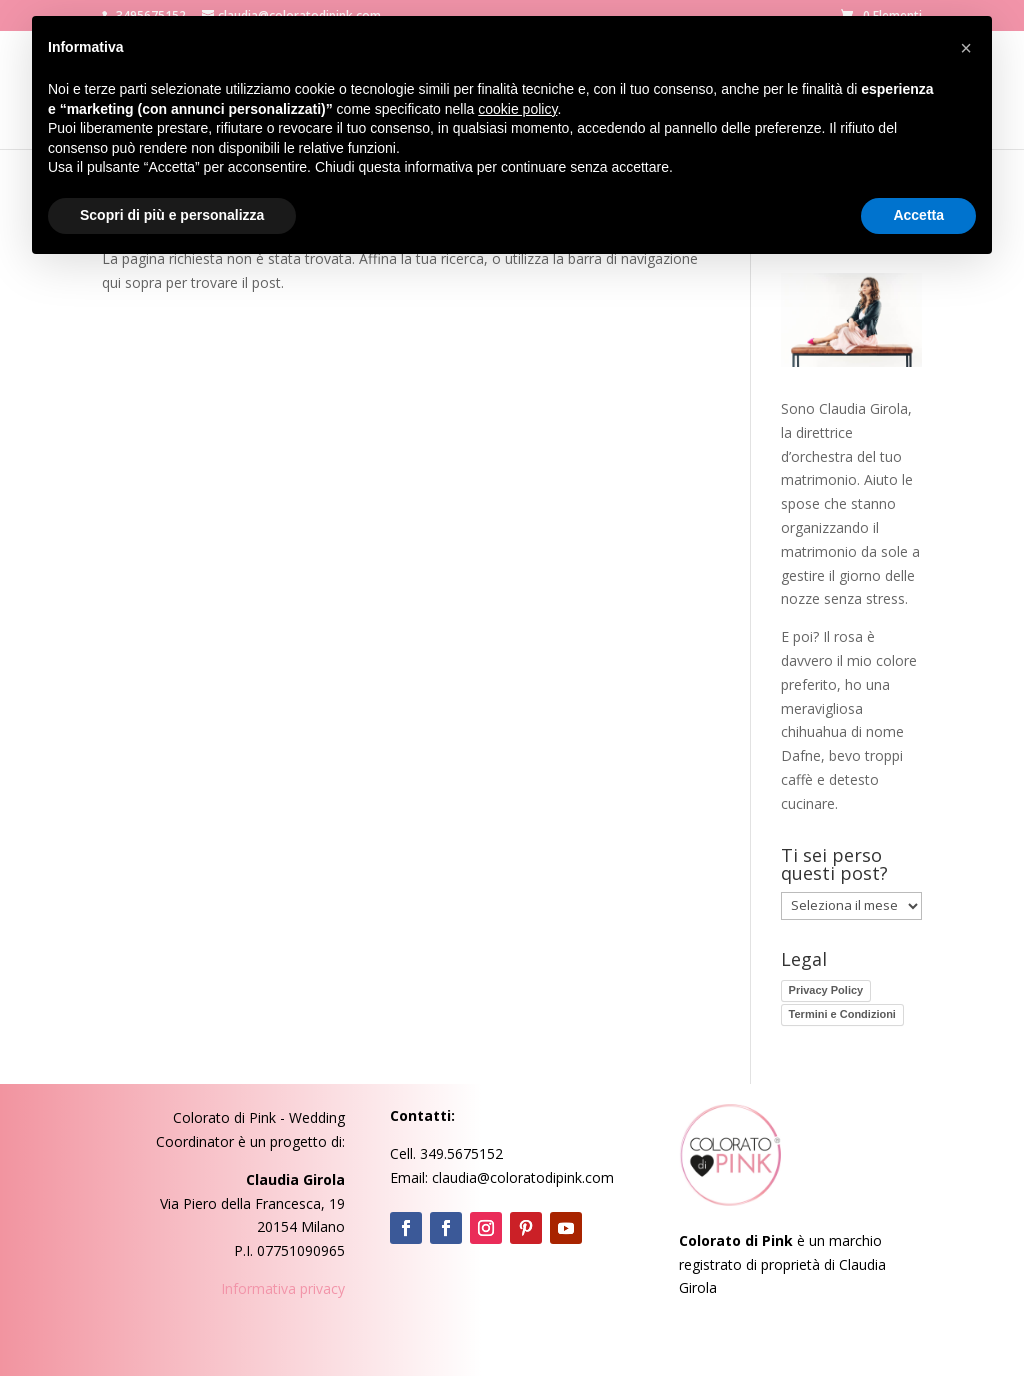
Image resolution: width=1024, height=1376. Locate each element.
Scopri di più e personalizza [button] (172, 215)
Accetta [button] (918, 215)
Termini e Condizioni (842, 1014)
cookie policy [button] (517, 109)
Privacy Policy (826, 990)
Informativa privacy (283, 1288)
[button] (966, 48)
